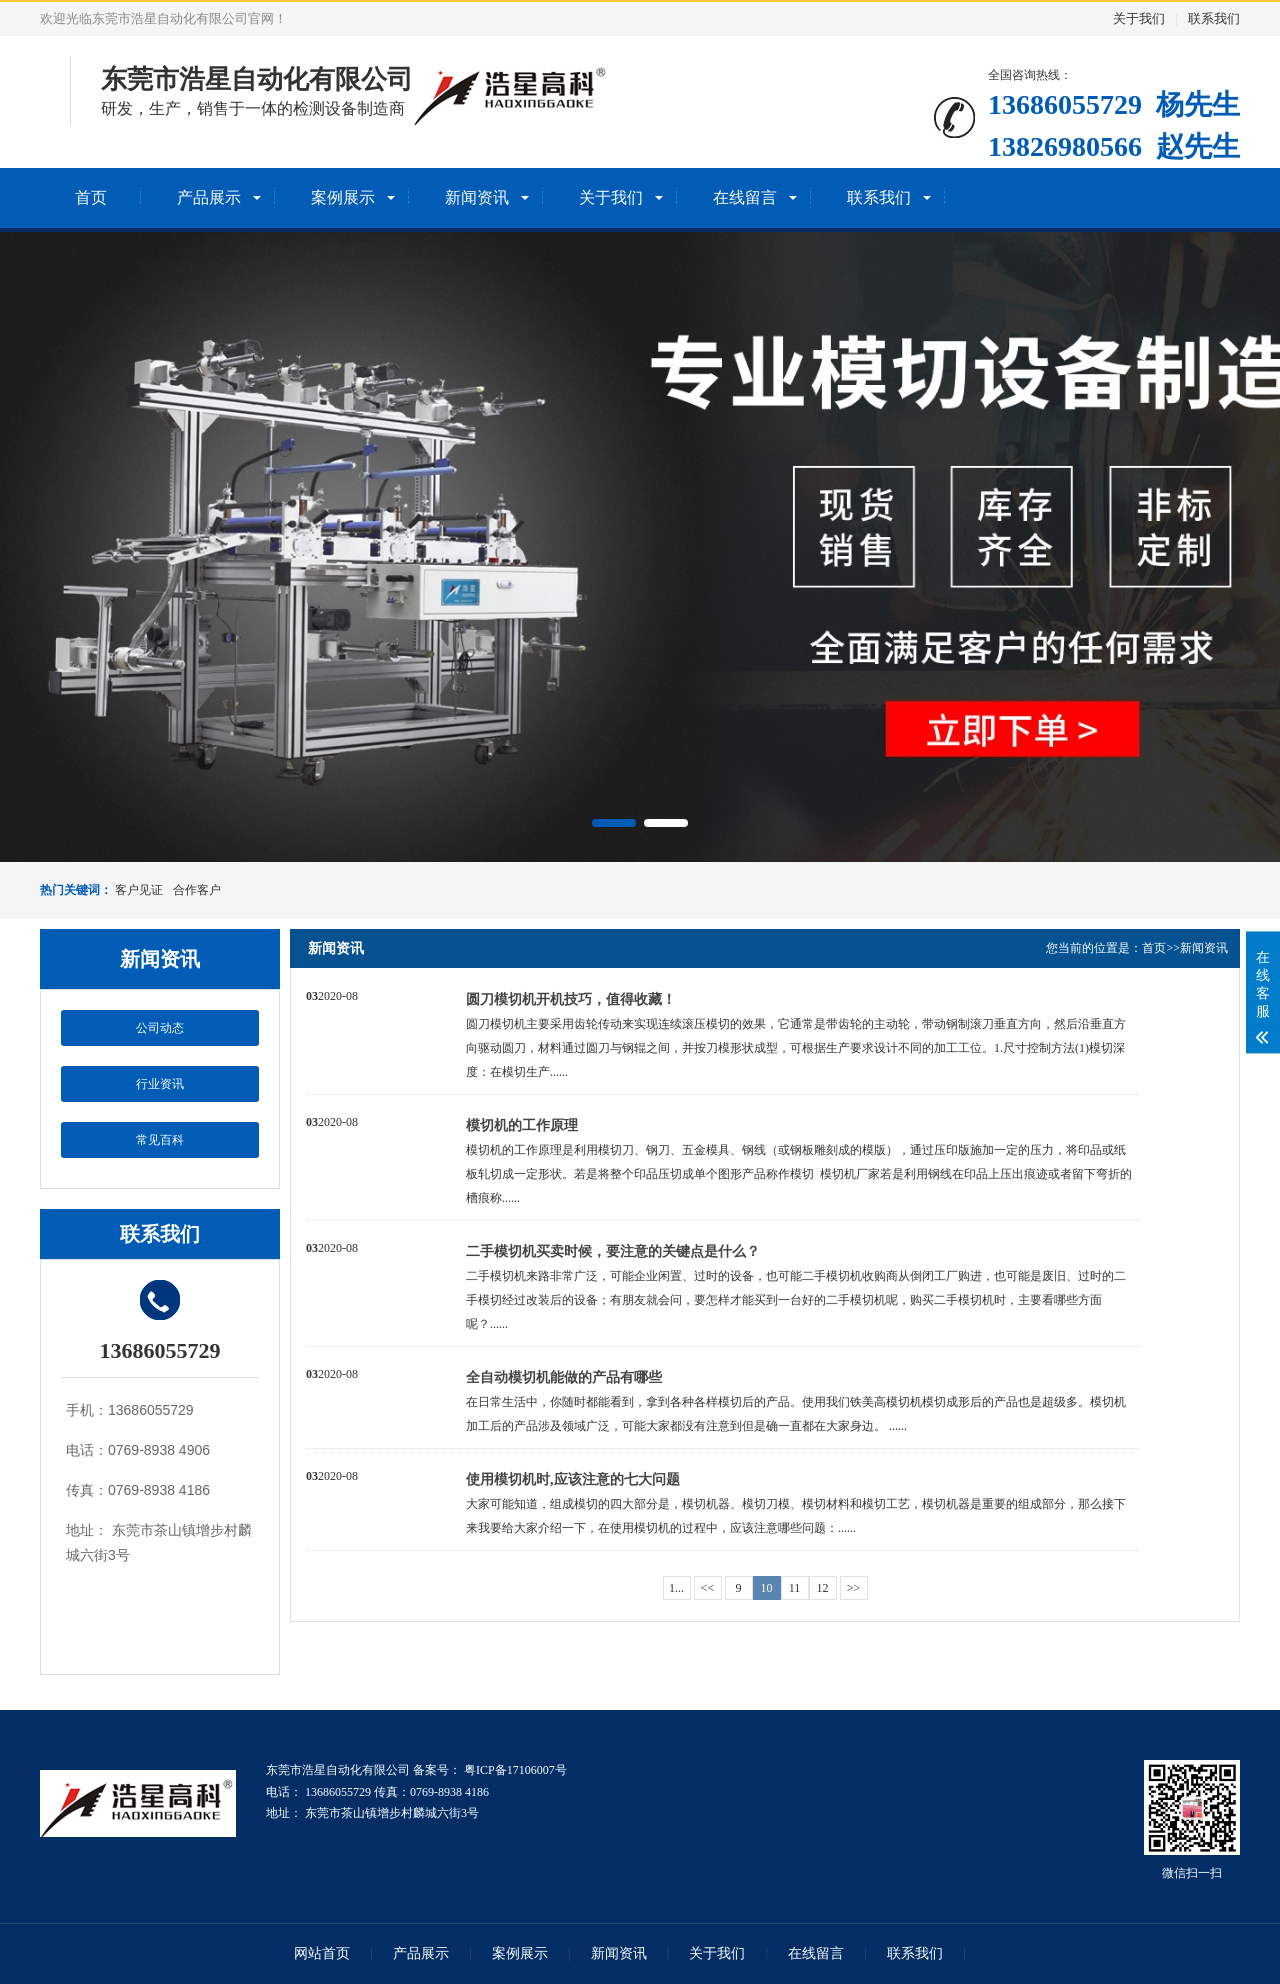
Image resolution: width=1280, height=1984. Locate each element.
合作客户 (197, 890)
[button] (614, 823)
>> (854, 1588)
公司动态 (160, 1028)
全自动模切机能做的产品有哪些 (564, 1377)
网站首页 (322, 1953)
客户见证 (139, 890)
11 (795, 1588)
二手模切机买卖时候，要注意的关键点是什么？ (613, 1251)
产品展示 (209, 197)
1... (676, 1588)
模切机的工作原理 (522, 1125)
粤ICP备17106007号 (514, 1770)
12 (823, 1588)
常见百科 (160, 1140)
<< (708, 1588)
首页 (91, 197)
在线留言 (745, 197)
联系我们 (1214, 18)
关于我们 (1139, 18)
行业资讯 (160, 1084)
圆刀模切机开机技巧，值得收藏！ (571, 999)
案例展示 (343, 197)
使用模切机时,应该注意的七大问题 (573, 1479)
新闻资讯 (477, 197)
